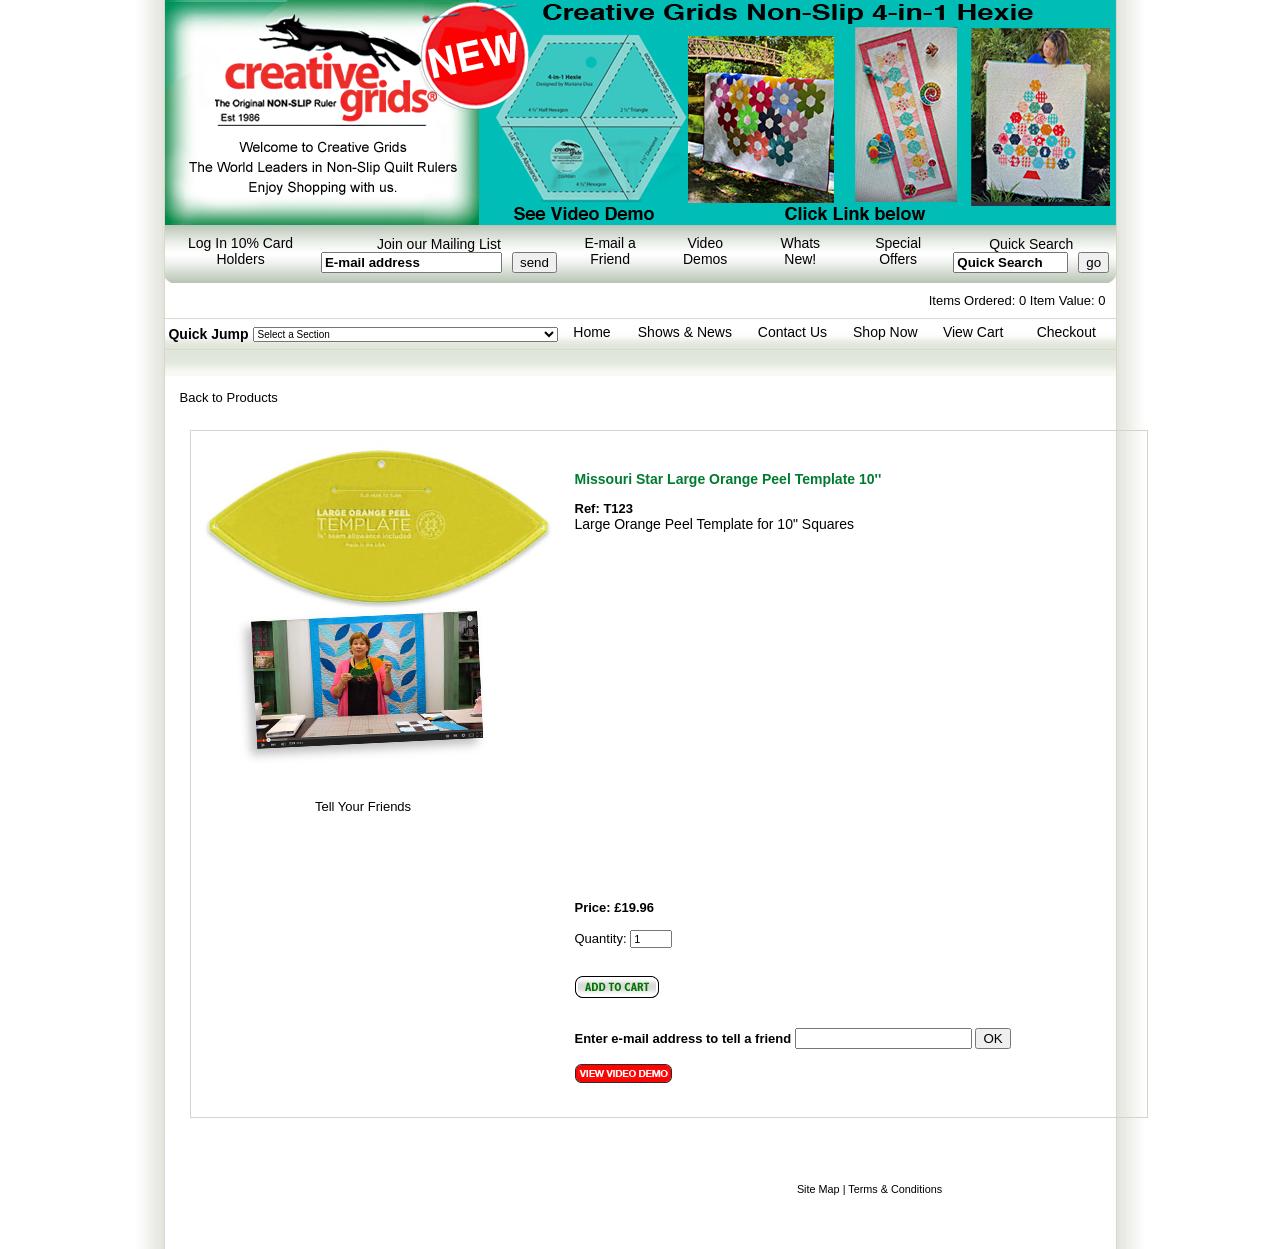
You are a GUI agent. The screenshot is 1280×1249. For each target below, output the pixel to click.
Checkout (1066, 332)
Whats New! (800, 251)
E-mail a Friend (609, 251)
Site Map (818, 1189)
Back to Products (229, 397)
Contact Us (792, 332)
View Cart (973, 332)
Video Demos (705, 251)
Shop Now (885, 332)
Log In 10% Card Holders (240, 251)
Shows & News (685, 332)
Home (591, 332)
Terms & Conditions (895, 1189)
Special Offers (898, 251)
